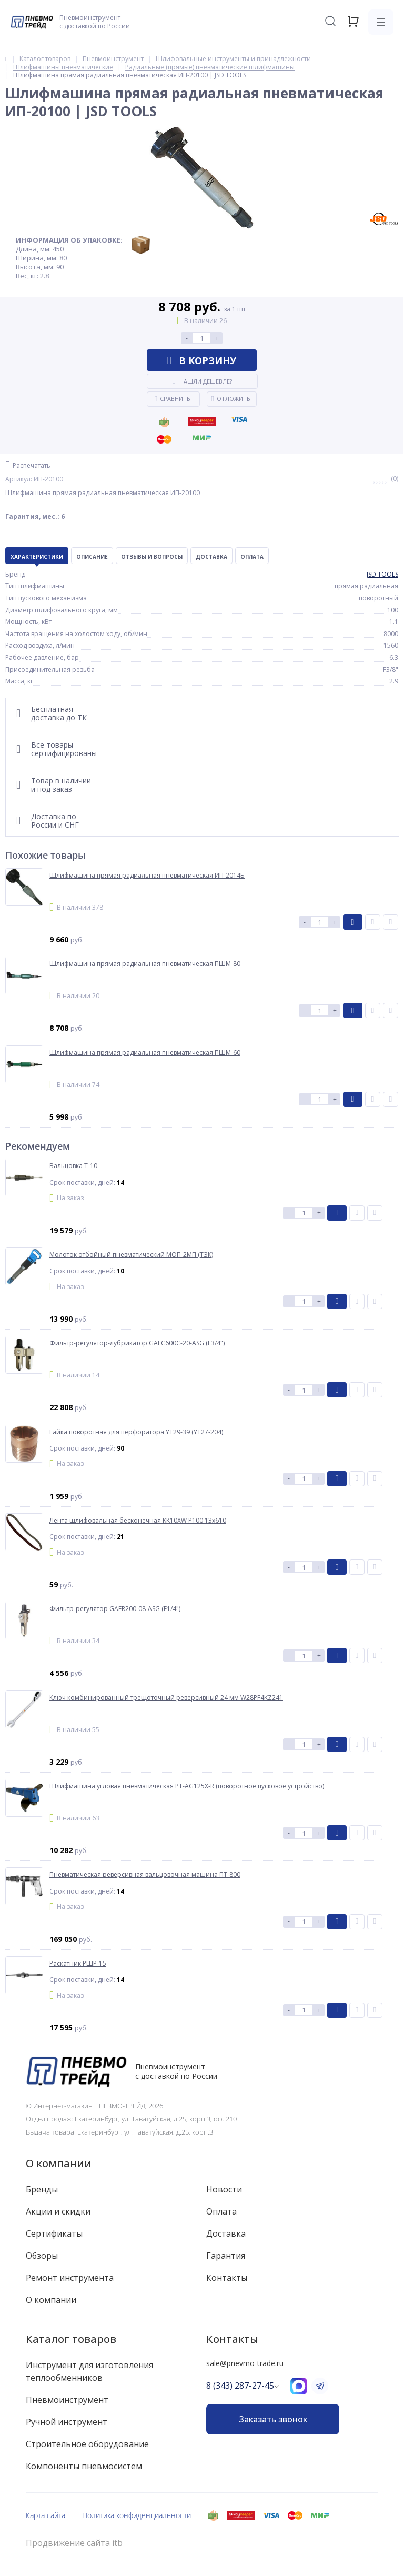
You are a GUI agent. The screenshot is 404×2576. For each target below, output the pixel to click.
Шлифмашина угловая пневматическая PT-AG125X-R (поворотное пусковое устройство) (186, 1786)
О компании (59, 2163)
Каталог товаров (71, 2339)
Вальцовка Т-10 (73, 1166)
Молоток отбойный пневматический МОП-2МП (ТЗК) (131, 1255)
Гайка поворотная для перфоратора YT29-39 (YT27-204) (136, 1432)
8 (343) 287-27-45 (240, 2385)
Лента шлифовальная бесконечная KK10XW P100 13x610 (137, 1520)
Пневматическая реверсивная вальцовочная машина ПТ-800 (144, 1874)
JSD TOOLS (382, 574)
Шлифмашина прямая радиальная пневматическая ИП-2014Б (147, 875)
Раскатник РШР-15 (77, 1963)
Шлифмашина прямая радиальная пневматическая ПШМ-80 (144, 964)
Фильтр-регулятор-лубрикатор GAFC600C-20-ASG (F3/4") (137, 1343)
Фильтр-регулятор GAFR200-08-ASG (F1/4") (114, 1609)
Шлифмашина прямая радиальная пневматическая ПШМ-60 (144, 1053)
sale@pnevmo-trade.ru (245, 2363)
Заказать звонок (273, 2419)
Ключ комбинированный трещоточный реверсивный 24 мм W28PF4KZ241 (166, 1698)
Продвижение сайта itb (74, 2543)
